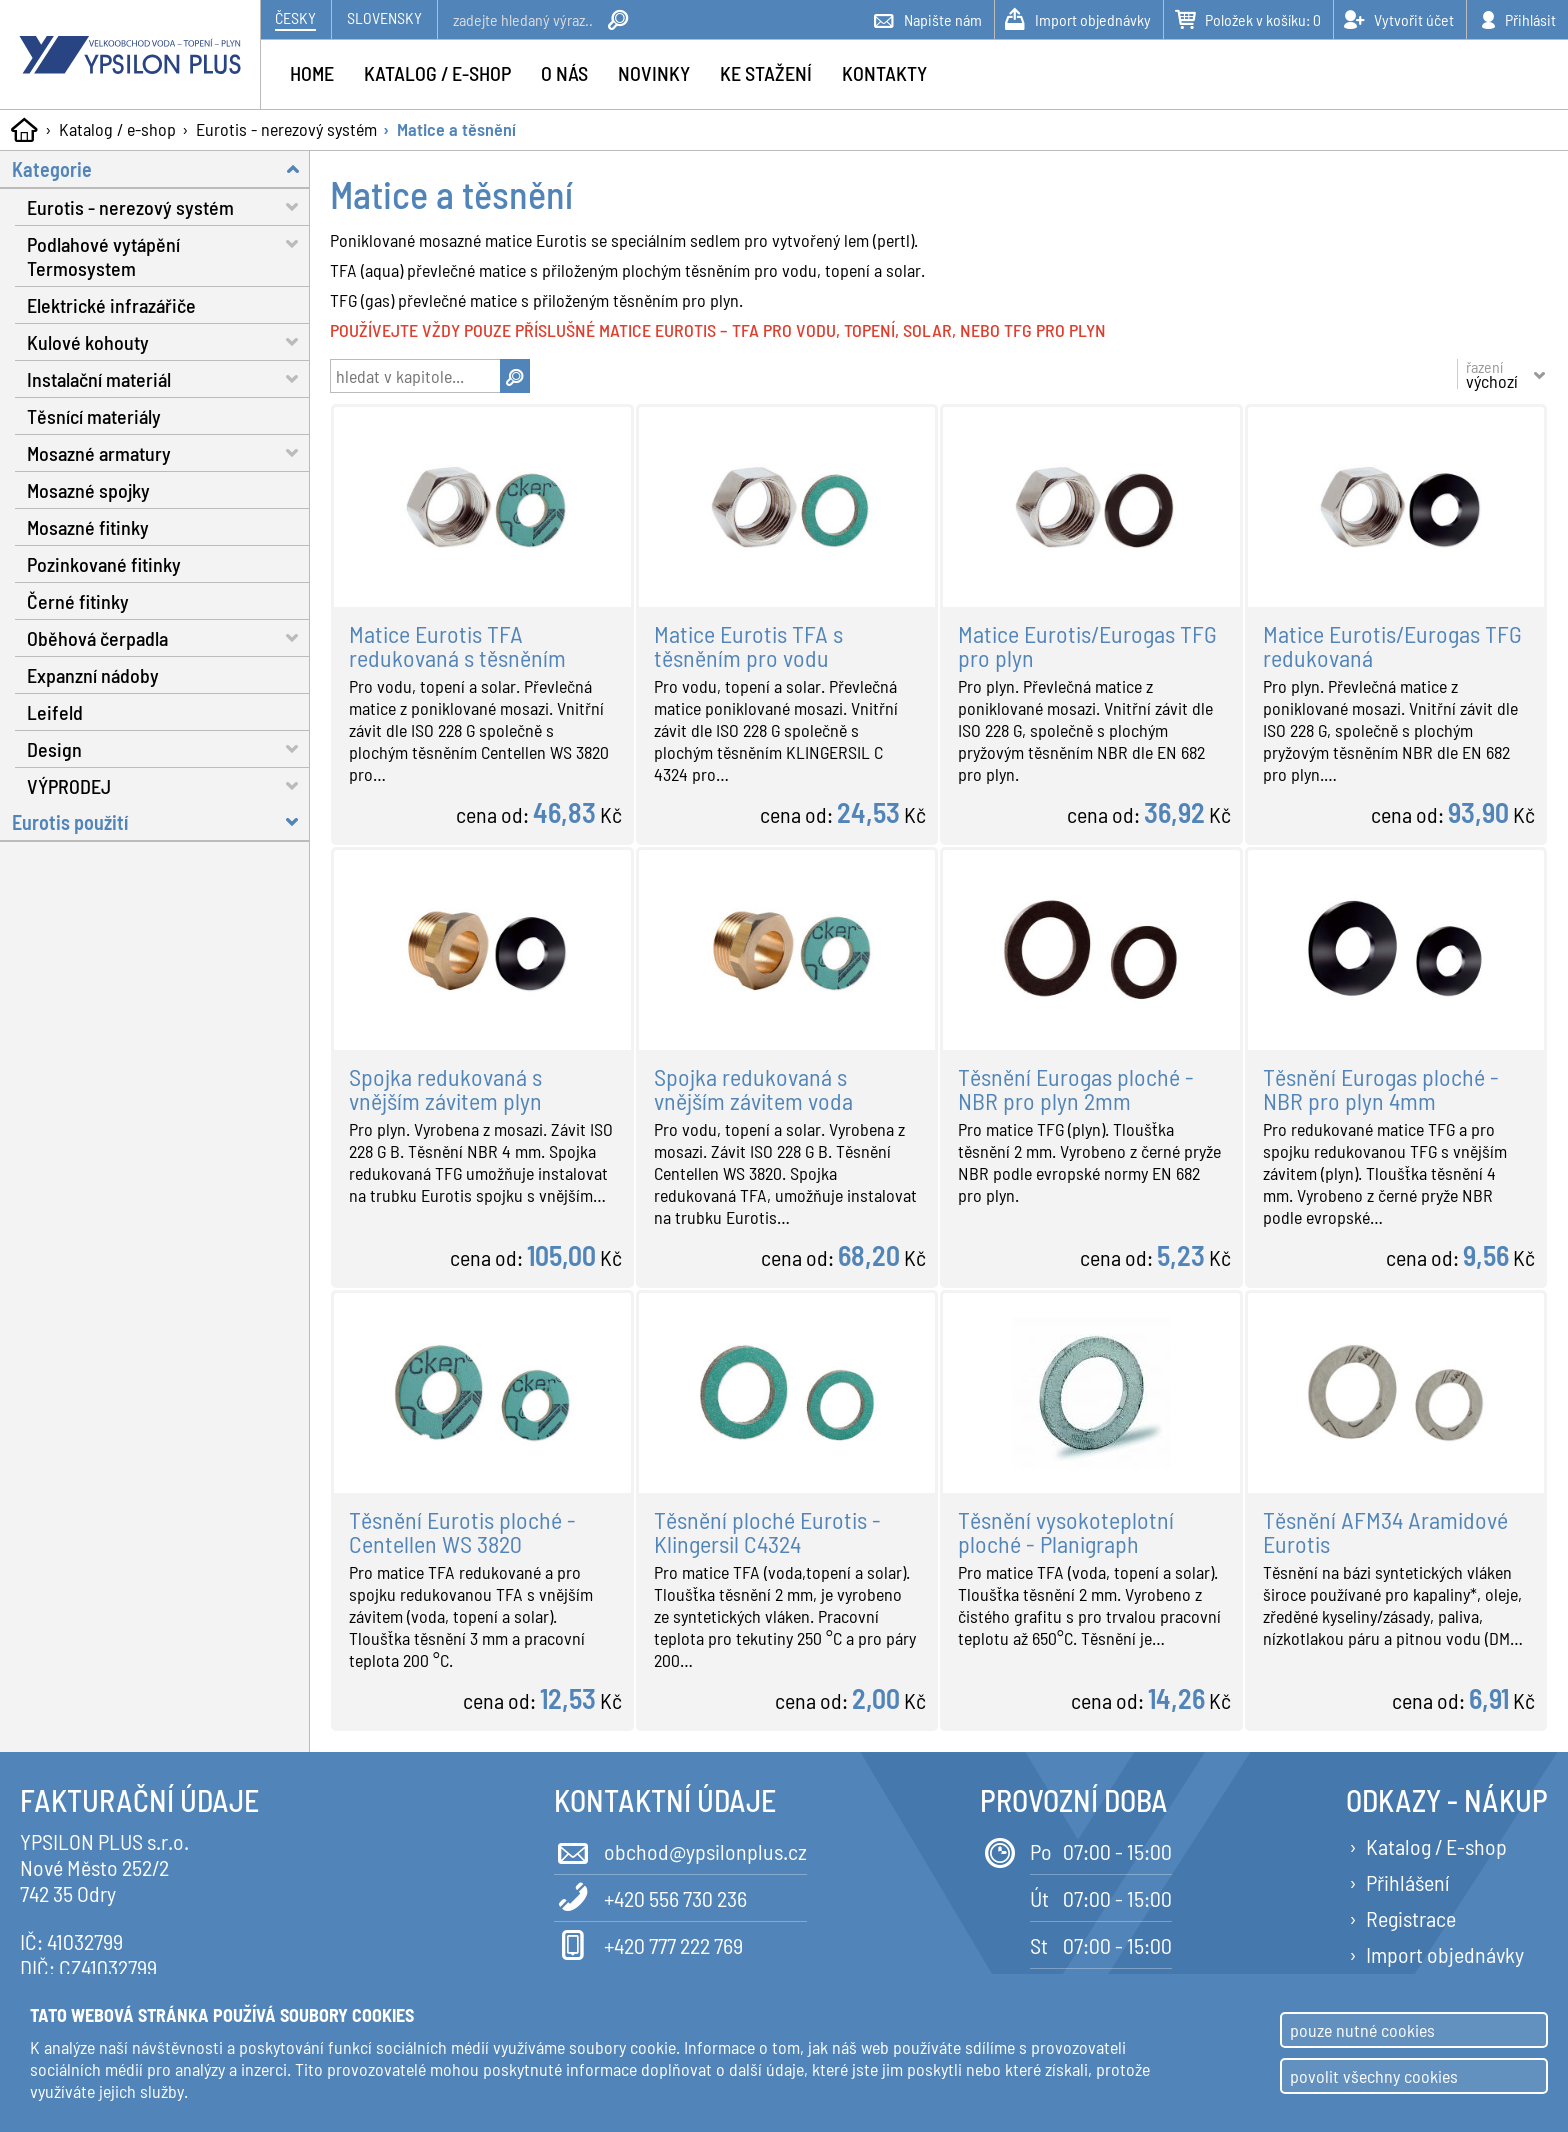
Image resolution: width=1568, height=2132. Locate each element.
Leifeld (55, 712)
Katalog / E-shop (1436, 1846)
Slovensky (384, 17)
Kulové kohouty (168, 341)
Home (312, 73)
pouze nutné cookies (1362, 2030)
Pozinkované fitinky (104, 564)
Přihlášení (1407, 1882)
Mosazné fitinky (88, 527)
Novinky (654, 73)
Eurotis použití (161, 821)
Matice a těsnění (456, 129)
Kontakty (884, 73)
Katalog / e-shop (117, 129)
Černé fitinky (78, 601)
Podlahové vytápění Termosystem (168, 253)
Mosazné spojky (88, 490)
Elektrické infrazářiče (111, 305)
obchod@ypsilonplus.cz (680, 1849)
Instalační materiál (168, 378)
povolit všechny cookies (1374, 2076)
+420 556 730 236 (650, 1896)
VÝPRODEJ (168, 785)
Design (168, 748)
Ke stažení (766, 73)
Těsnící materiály (94, 416)
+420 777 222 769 (648, 1943)
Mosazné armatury (168, 452)
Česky (295, 17)
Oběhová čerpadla (168, 637)
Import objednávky (1445, 1954)
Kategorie (161, 168)
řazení (1492, 374)
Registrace (1411, 1918)
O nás (564, 73)
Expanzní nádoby (93, 675)
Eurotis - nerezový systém (286, 129)
